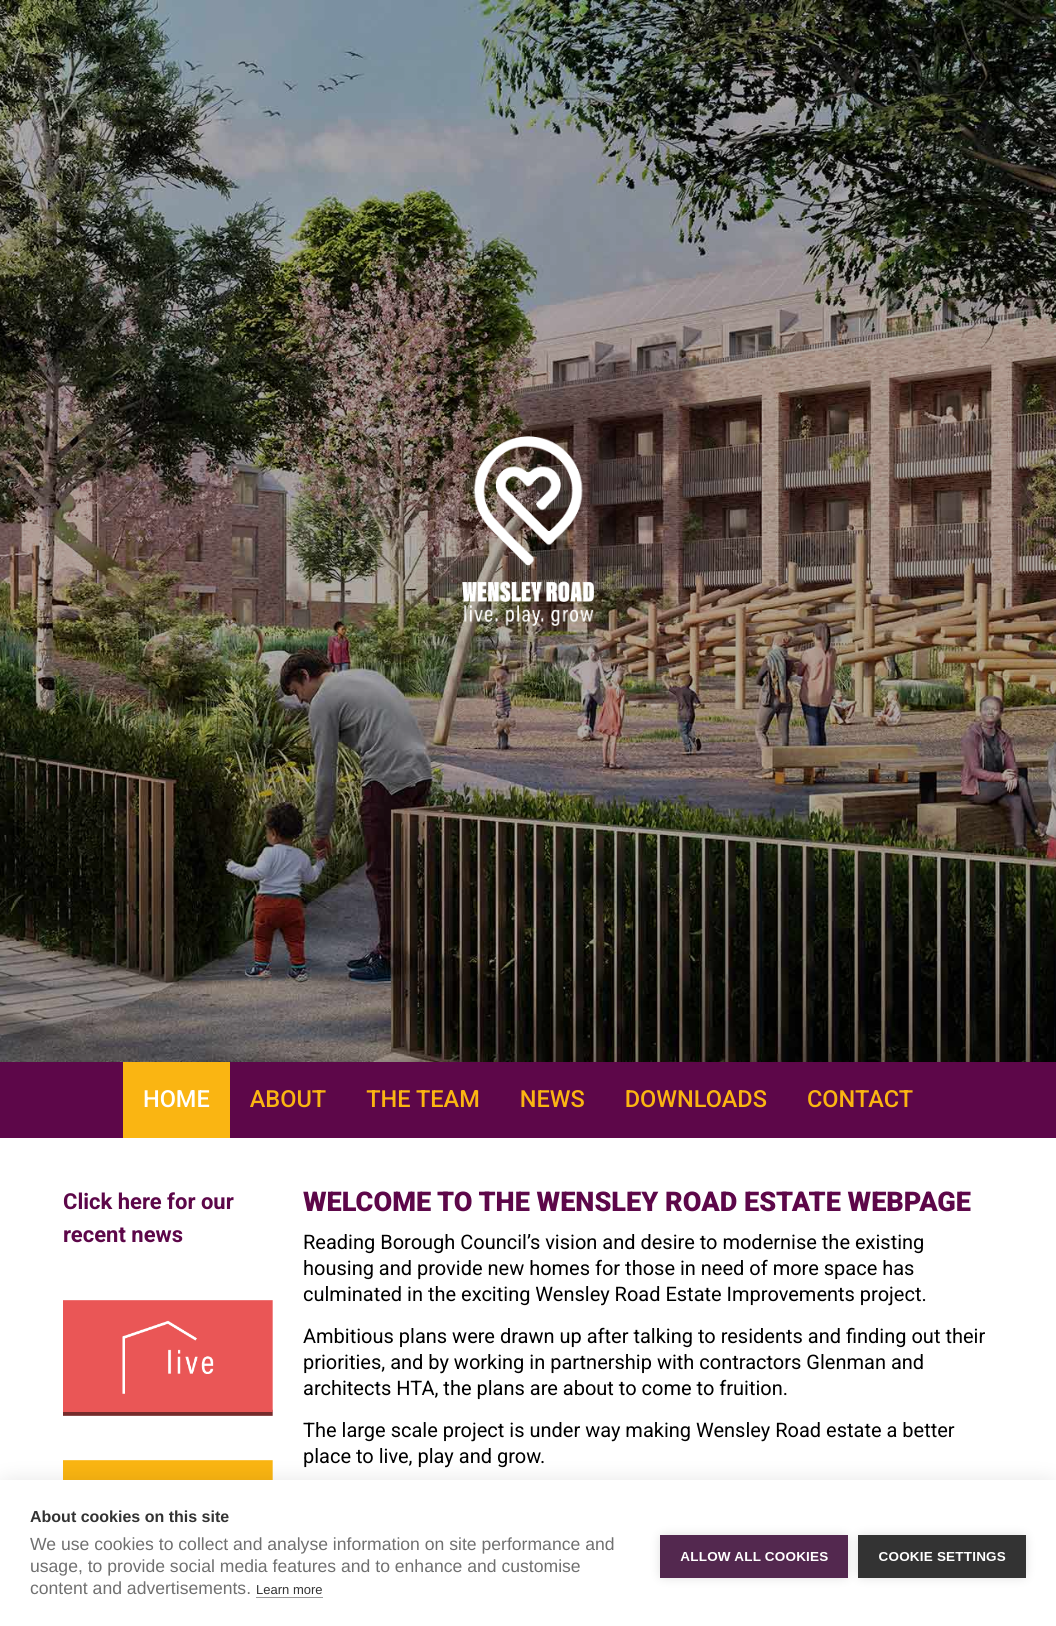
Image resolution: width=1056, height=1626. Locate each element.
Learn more (289, 1589)
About (288, 1099)
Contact (860, 1099)
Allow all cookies (754, 1553)
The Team (423, 1099)
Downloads (696, 1099)
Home (176, 1099)
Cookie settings (942, 1553)
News (552, 1099)
